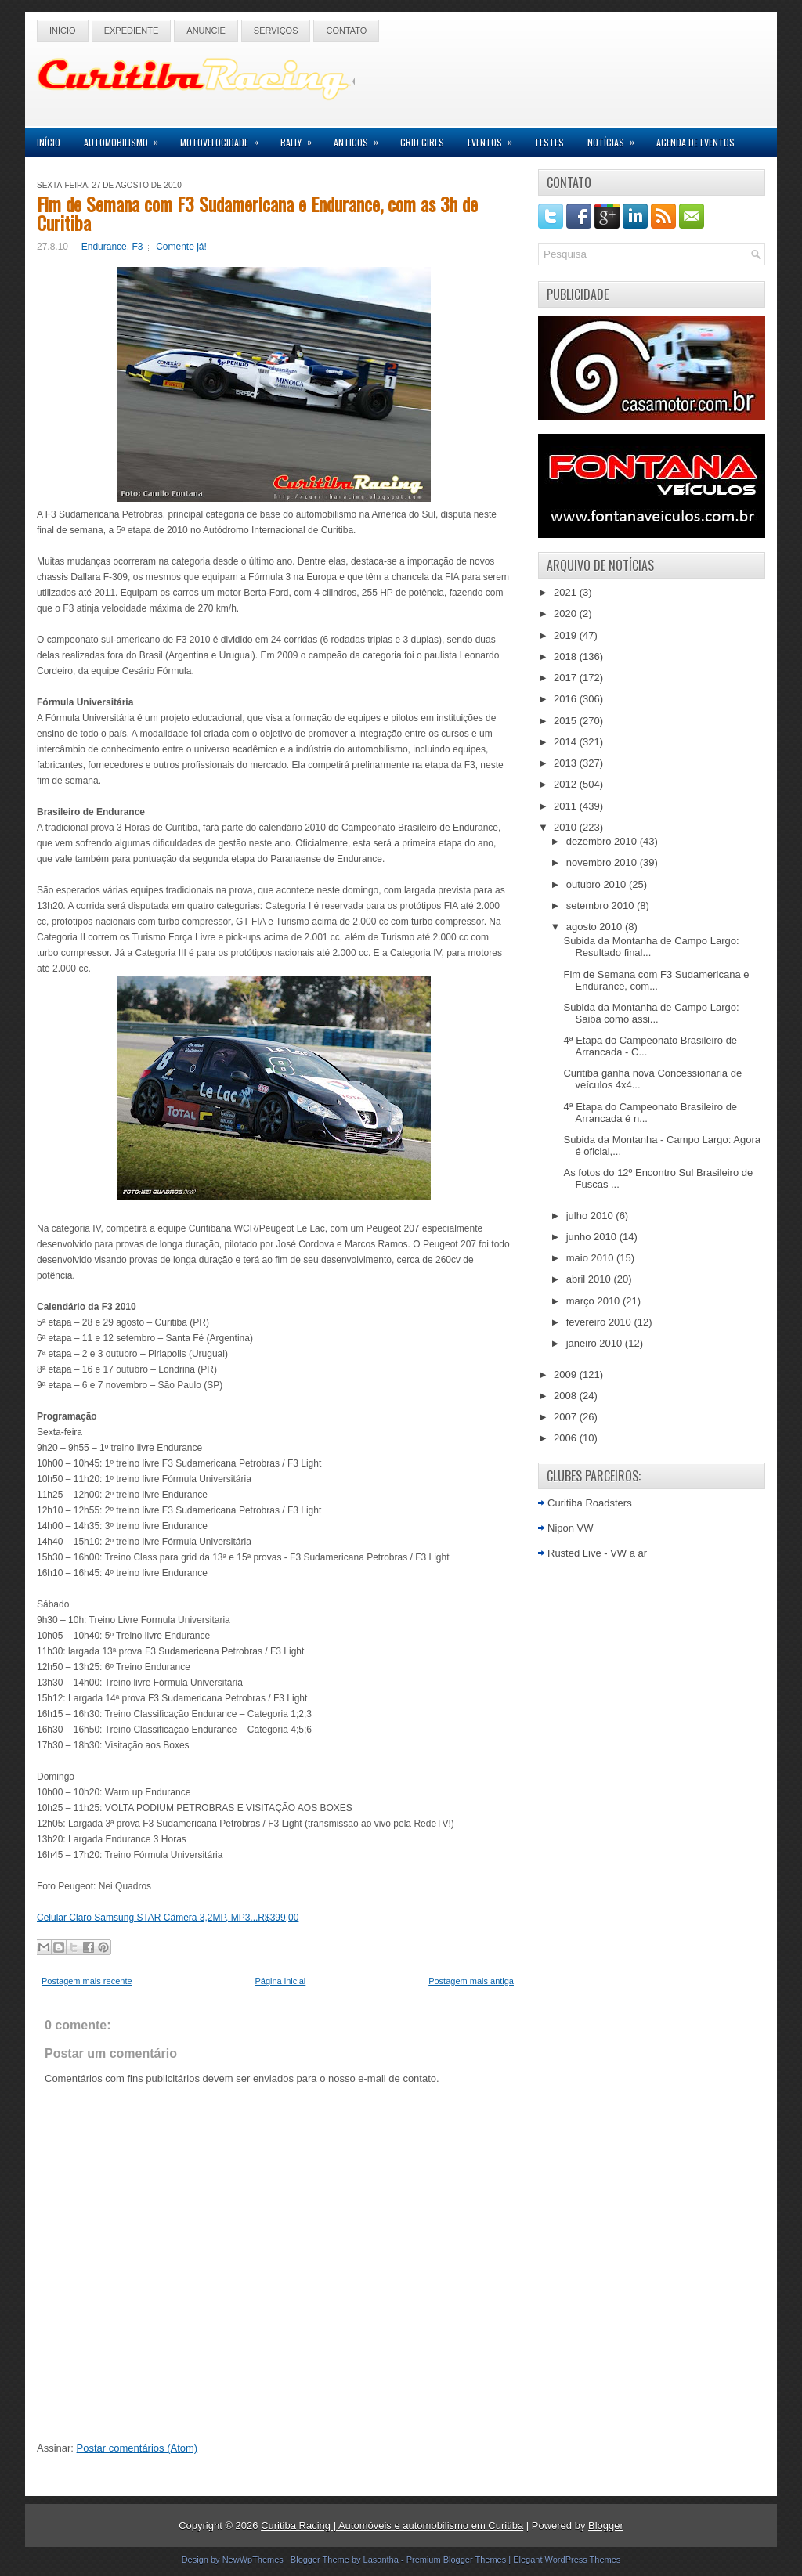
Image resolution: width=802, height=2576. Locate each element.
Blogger (605, 2525)
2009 (567, 1374)
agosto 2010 (595, 927)
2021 (567, 592)
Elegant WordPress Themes (566, 2559)
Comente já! (181, 246)
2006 (567, 1438)
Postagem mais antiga (471, 1981)
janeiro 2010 (595, 1343)
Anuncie (206, 30)
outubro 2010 (597, 884)
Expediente (131, 30)
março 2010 (594, 1301)
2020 (567, 613)
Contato (346, 30)
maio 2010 (591, 1258)
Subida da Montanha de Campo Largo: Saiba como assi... (651, 1013)
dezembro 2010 (603, 841)
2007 (567, 1417)
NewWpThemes (253, 2559)
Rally (301, 138)
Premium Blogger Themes (456, 2559)
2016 (567, 699)
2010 (567, 827)
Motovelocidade (224, 138)
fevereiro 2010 (600, 1322)
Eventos (495, 138)
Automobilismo (126, 138)
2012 (567, 784)
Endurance (104, 246)
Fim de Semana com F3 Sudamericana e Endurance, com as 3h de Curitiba (257, 213)
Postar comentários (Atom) (137, 2448)
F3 (137, 246)
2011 (567, 806)
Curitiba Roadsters (589, 1503)
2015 (567, 721)
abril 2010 (590, 1279)
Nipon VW (570, 1528)
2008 (567, 1396)
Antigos (361, 138)
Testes (549, 142)
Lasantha (381, 2559)
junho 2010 (593, 1237)
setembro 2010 (601, 905)
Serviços (276, 30)
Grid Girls (422, 142)
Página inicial (280, 1981)
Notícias (616, 138)
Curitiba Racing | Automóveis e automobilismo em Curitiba (392, 2525)
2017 (567, 678)
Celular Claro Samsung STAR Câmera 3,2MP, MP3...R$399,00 (167, 1917)
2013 (567, 763)
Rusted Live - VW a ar (597, 1553)
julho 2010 (591, 1215)
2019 (567, 635)
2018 (567, 656)
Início (62, 30)
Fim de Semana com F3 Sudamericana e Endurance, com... (656, 980)
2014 (567, 742)
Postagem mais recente (87, 1981)
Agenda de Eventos (695, 142)
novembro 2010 (603, 862)
